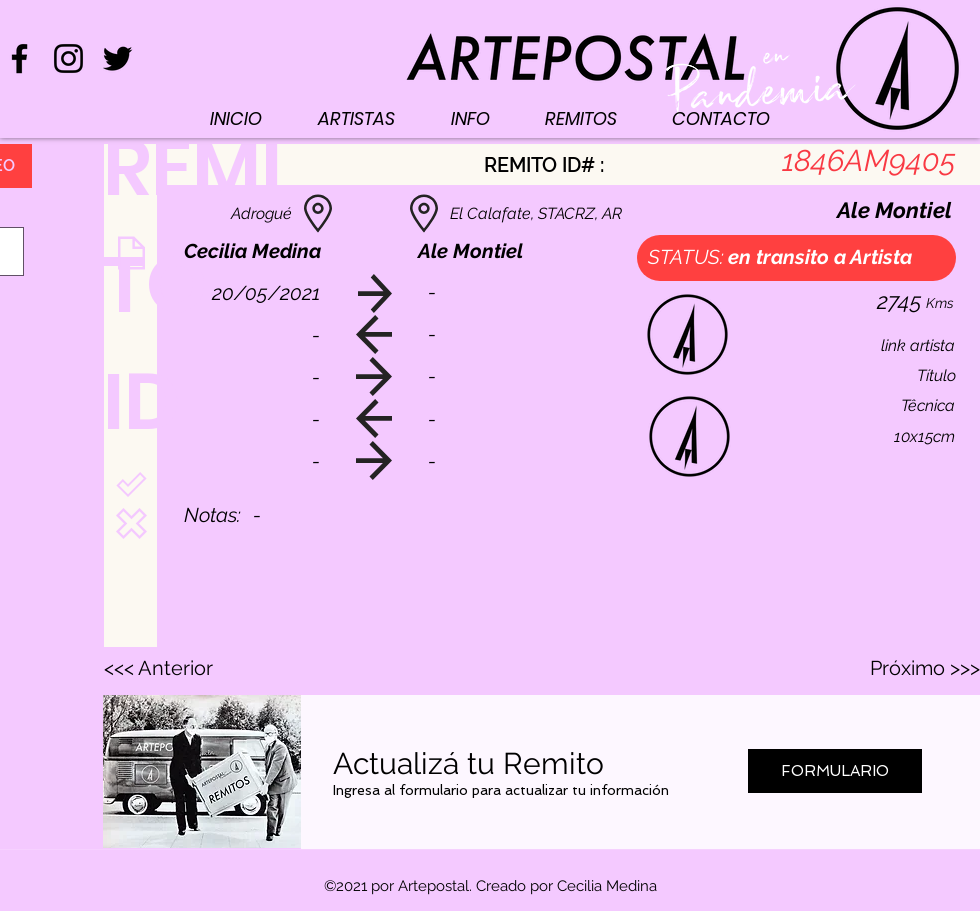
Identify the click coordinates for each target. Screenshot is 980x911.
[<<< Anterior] (170, 668)
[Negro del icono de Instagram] (68, 58)
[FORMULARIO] (835, 771)
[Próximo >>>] (924, 668)
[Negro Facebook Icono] (19, 58)
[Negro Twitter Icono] (117, 58)
